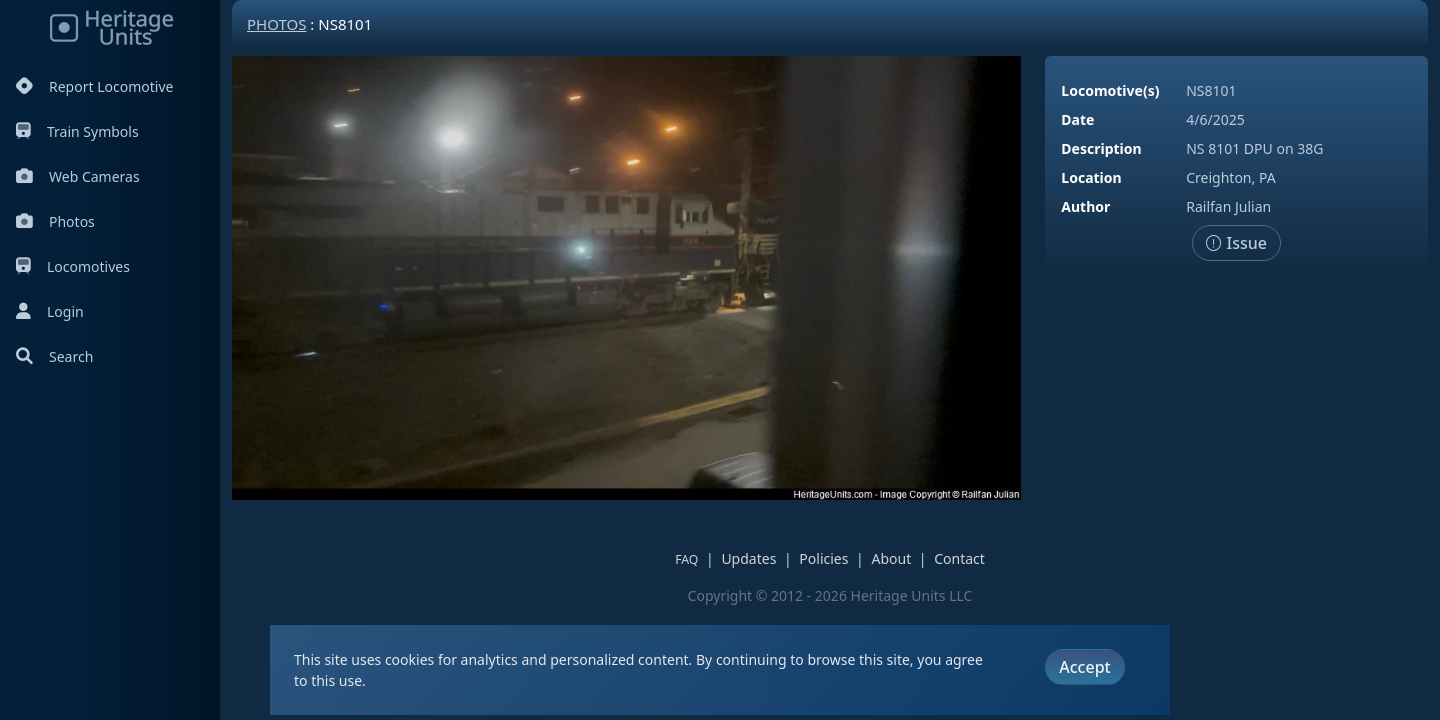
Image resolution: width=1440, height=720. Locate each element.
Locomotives (73, 266)
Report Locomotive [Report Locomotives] (94, 86)
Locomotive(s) (1110, 90)
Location (1091, 177)
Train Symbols (77, 131)
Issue (1236, 243)
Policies (823, 558)
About (891, 558)
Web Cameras (78, 176)
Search (54, 356)
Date (1077, 119)
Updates (748, 558)
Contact (959, 558)
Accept (1084, 667)
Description (1101, 148)
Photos (55, 221)
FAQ (686, 559)
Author (1085, 206)
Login (50, 311)
